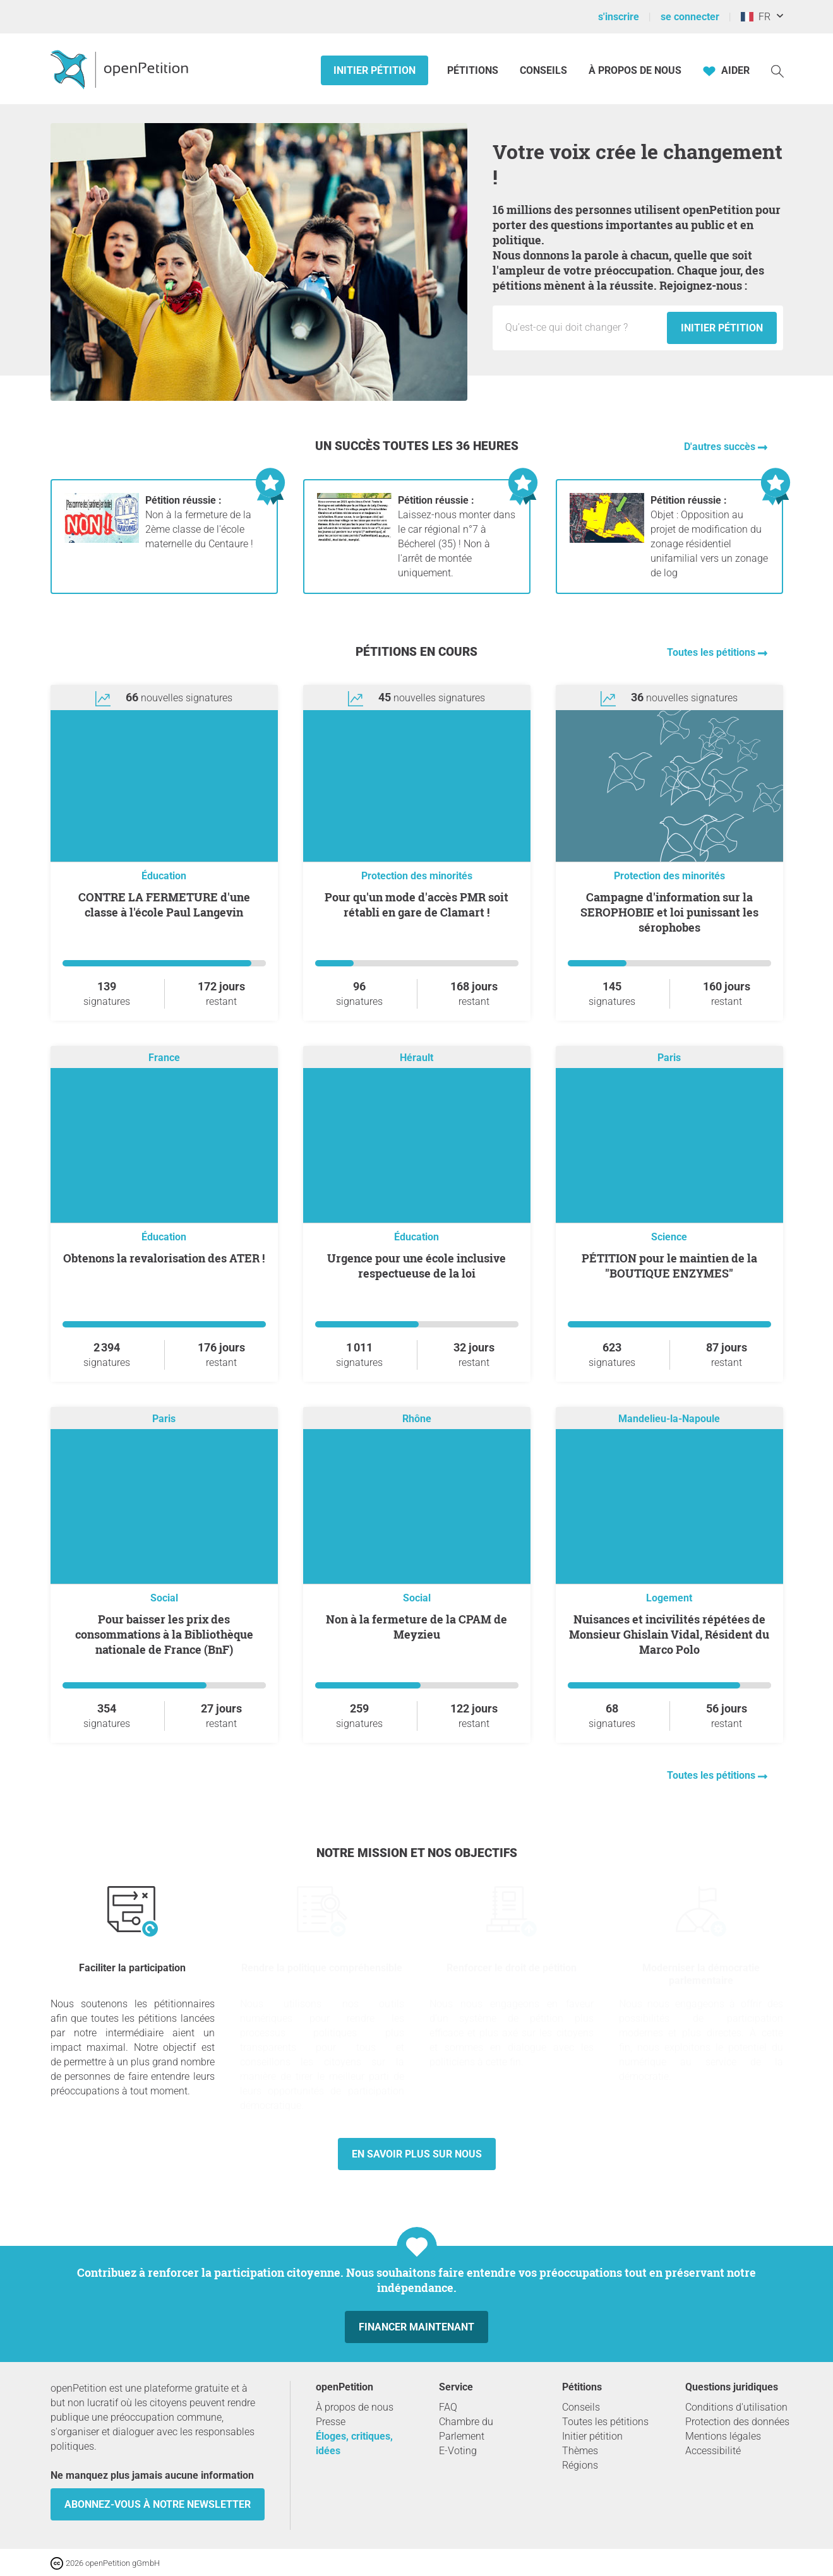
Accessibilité (713, 2451)
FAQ (448, 2407)
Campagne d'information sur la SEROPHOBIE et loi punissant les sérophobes (669, 912)
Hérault (416, 1058)
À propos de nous (635, 70)
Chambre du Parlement (466, 2429)
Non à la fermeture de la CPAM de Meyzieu (416, 1626)
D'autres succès (721, 447)
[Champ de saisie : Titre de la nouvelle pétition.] (583, 327)
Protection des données (737, 2422)
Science (669, 1237)
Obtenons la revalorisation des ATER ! (164, 1258)
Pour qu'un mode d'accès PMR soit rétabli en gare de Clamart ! (416, 904)
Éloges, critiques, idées (354, 2443)
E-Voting (458, 2451)
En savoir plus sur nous (417, 2154)
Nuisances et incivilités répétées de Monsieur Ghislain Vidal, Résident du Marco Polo (669, 1634)
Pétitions (474, 70)
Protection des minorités (416, 876)
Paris (669, 1058)
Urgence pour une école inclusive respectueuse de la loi (416, 1265)
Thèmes (580, 2451)
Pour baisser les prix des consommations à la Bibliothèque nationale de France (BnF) (164, 1634)
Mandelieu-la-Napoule (669, 1419)
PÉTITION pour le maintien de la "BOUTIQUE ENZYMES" (669, 1265)
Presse (330, 2422)
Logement (669, 1598)
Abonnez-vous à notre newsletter (157, 2504)
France (164, 1058)
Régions (580, 2465)
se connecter (690, 17)
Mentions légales (723, 2436)
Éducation (163, 876)
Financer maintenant (416, 2327)
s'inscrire (618, 17)
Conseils (543, 70)
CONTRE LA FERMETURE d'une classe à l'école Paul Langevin (164, 904)
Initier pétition (374, 70)
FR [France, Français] (755, 17)
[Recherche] (777, 70)
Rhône (416, 1419)
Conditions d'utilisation (736, 2407)
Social (164, 1598)
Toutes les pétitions (712, 652)
